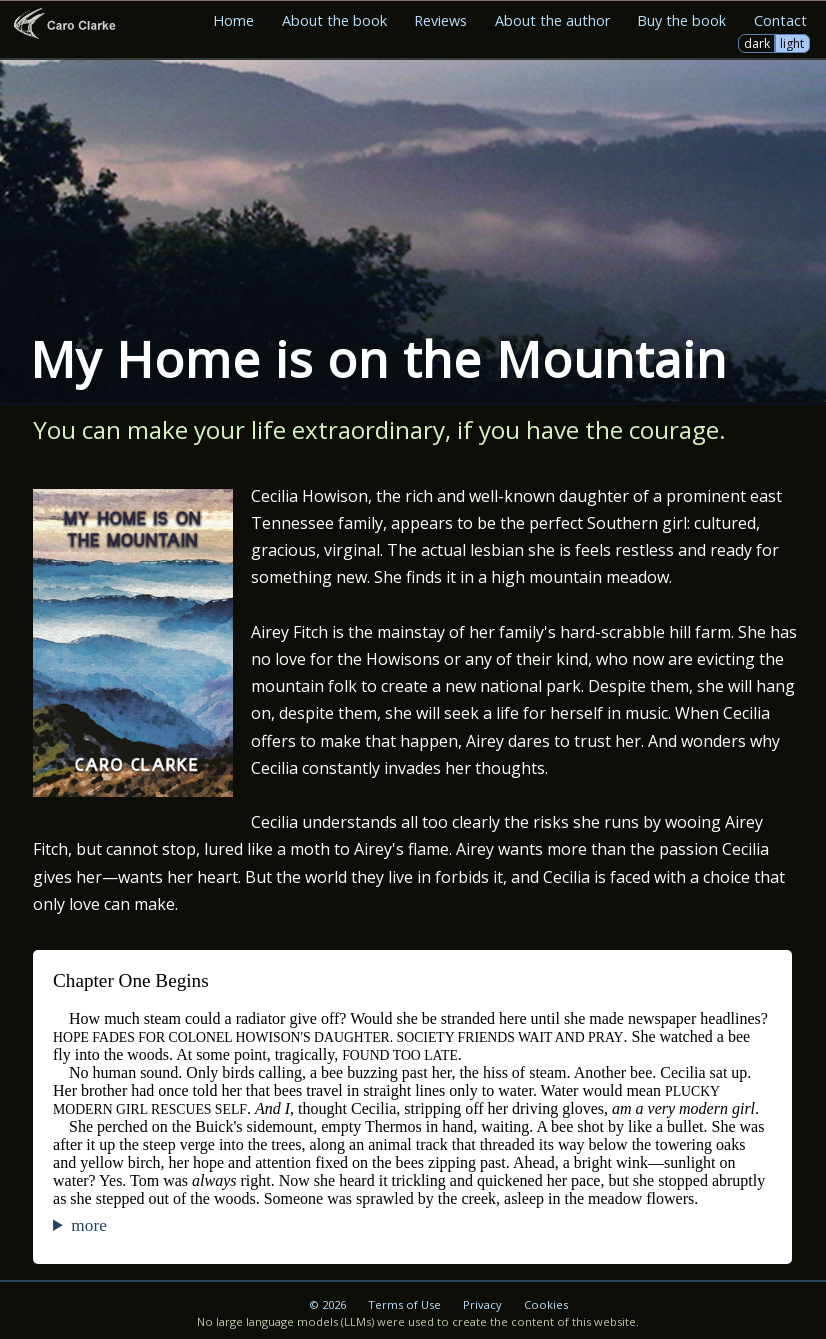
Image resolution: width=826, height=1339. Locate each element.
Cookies (546, 1304)
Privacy (482, 1304)
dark (757, 43)
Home (233, 20)
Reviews (440, 20)
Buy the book (681, 20)
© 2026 (327, 1304)
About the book (334, 20)
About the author (552, 20)
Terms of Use (404, 1304)
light (792, 43)
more (88, 1225)
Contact (780, 20)
